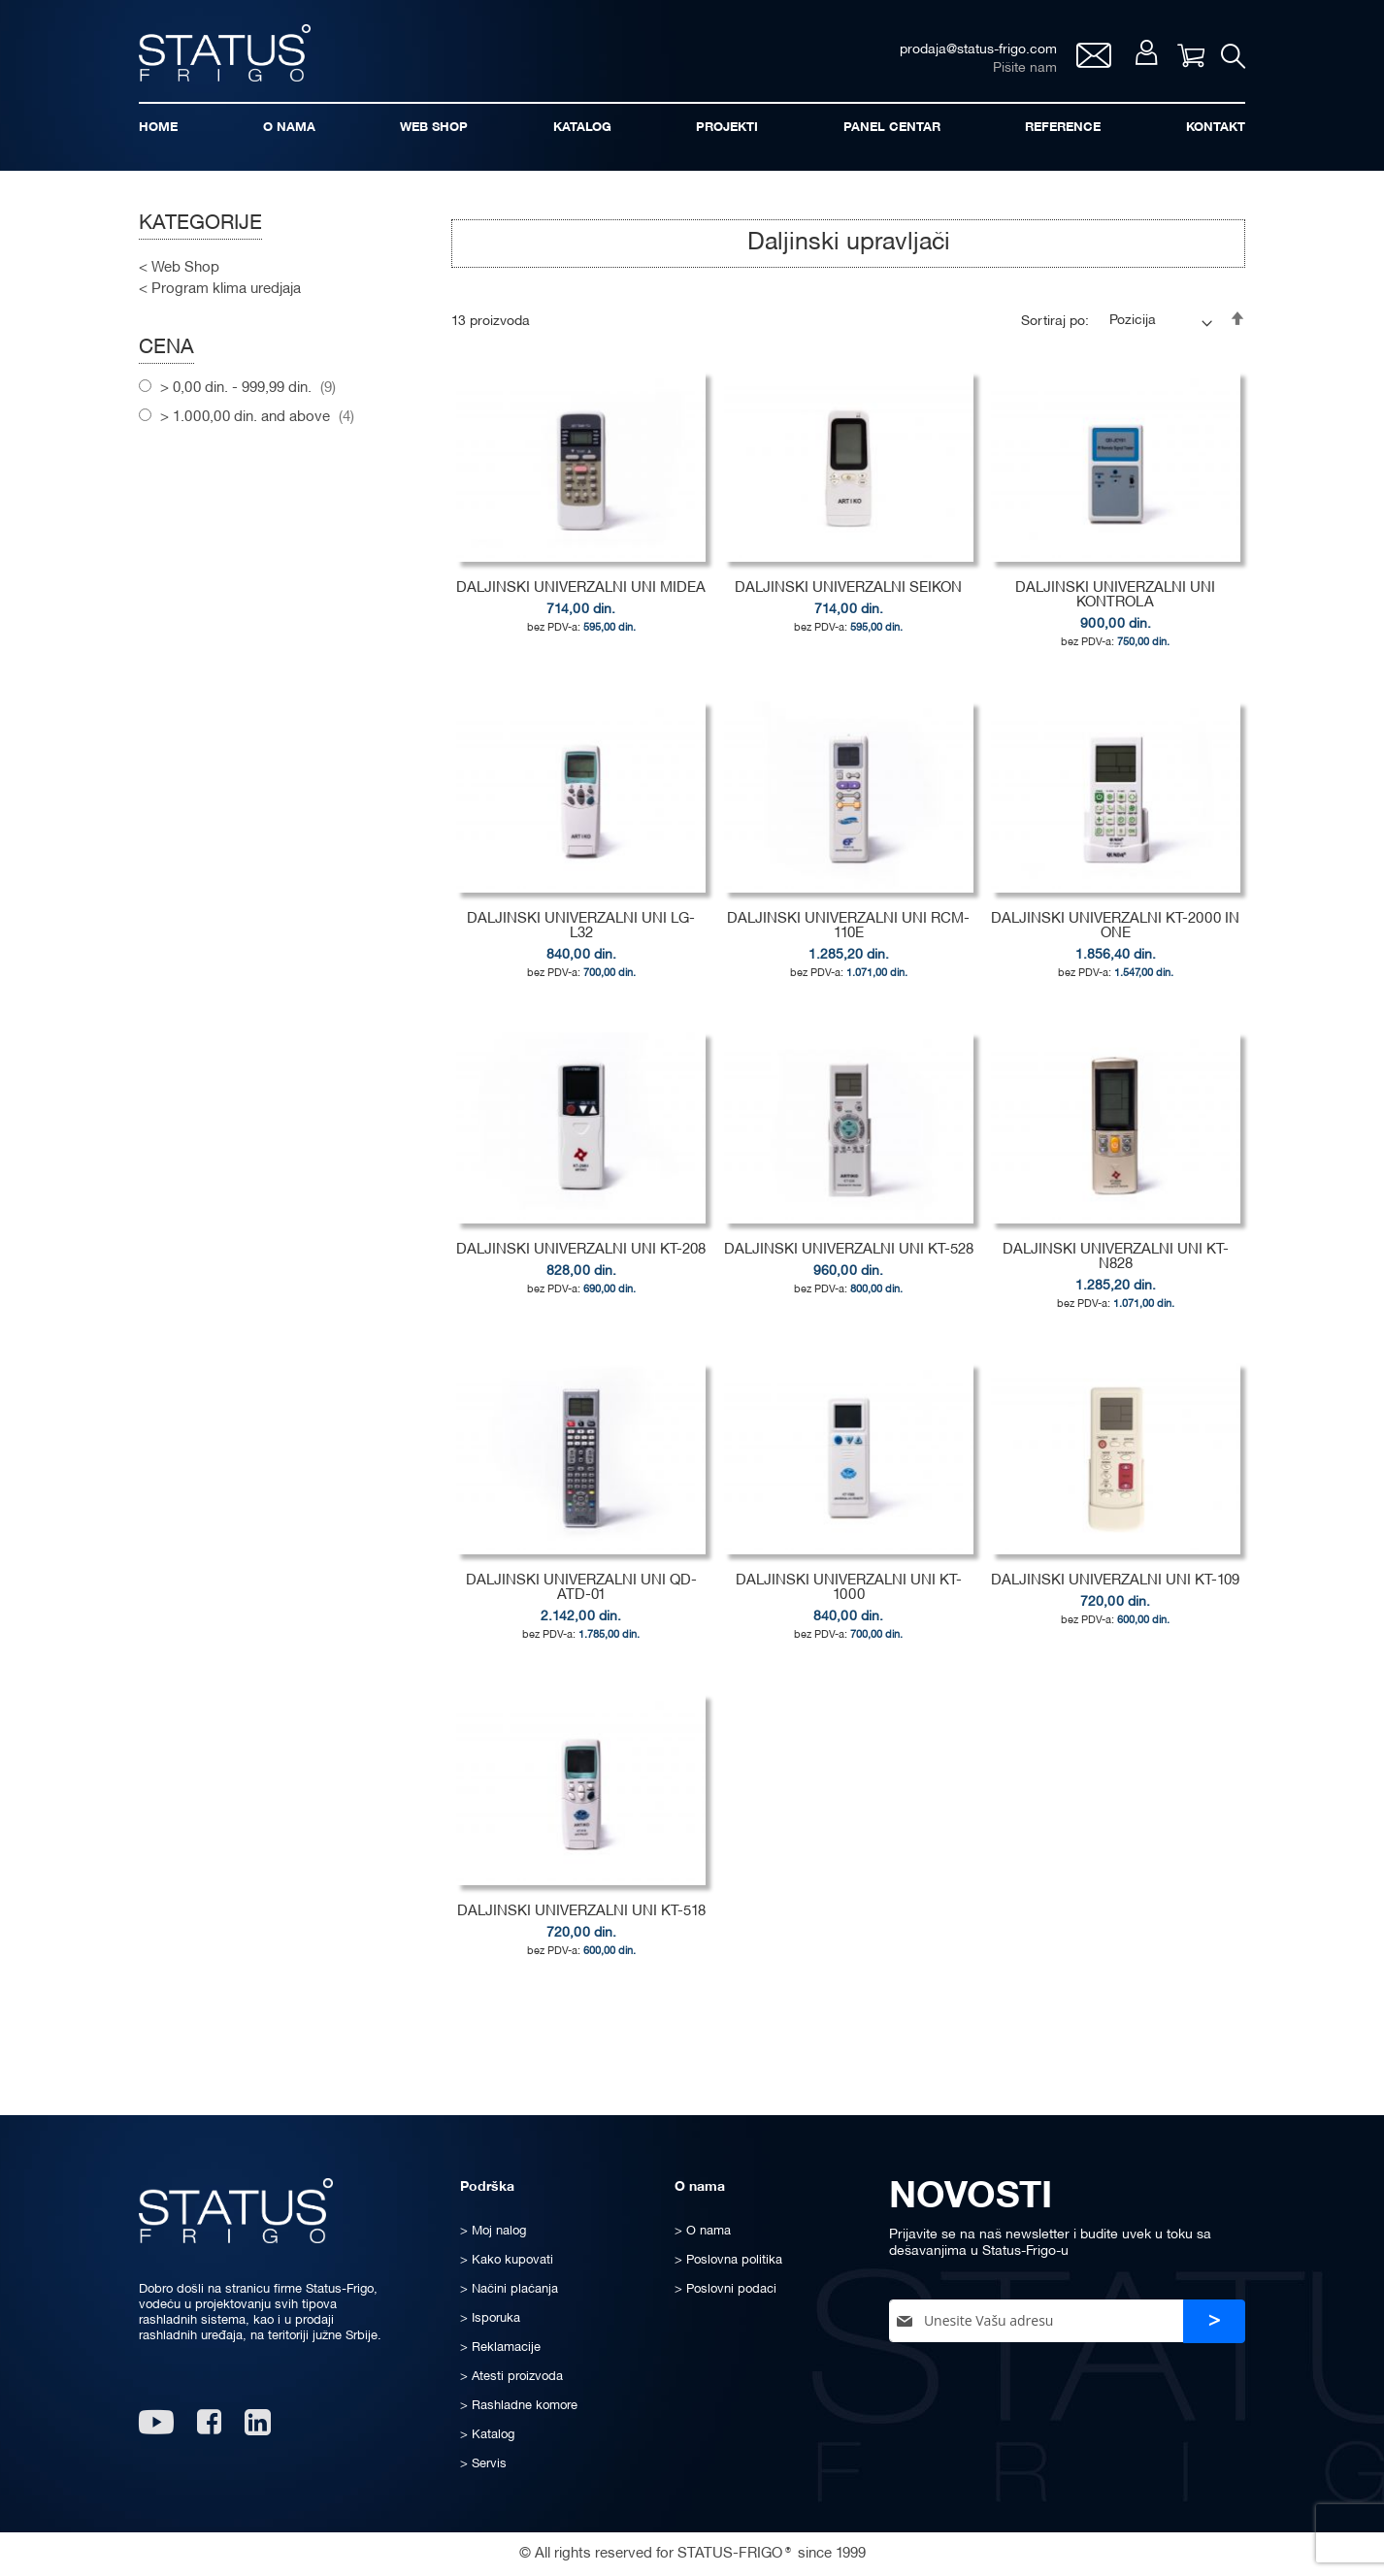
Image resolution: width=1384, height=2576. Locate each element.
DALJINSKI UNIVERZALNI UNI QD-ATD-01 (581, 1599)
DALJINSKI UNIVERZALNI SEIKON (848, 600)
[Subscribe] (1214, 2321)
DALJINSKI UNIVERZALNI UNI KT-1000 (849, 1599)
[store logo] (236, 56)
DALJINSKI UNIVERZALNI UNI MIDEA (581, 600)
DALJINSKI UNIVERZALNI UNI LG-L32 (581, 939)
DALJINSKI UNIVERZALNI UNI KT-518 (581, 1923)
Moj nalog (1138, 60)
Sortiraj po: (1055, 333)
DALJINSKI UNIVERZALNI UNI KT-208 (581, 1262)
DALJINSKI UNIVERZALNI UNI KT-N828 (1116, 1269)
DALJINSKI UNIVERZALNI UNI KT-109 (1115, 1592)
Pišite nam (1015, 73)
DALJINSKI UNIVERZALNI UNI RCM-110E (848, 939)
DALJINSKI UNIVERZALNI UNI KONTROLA (1115, 608)
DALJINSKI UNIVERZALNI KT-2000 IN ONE (1115, 939)
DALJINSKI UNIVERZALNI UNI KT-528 (848, 1262)
